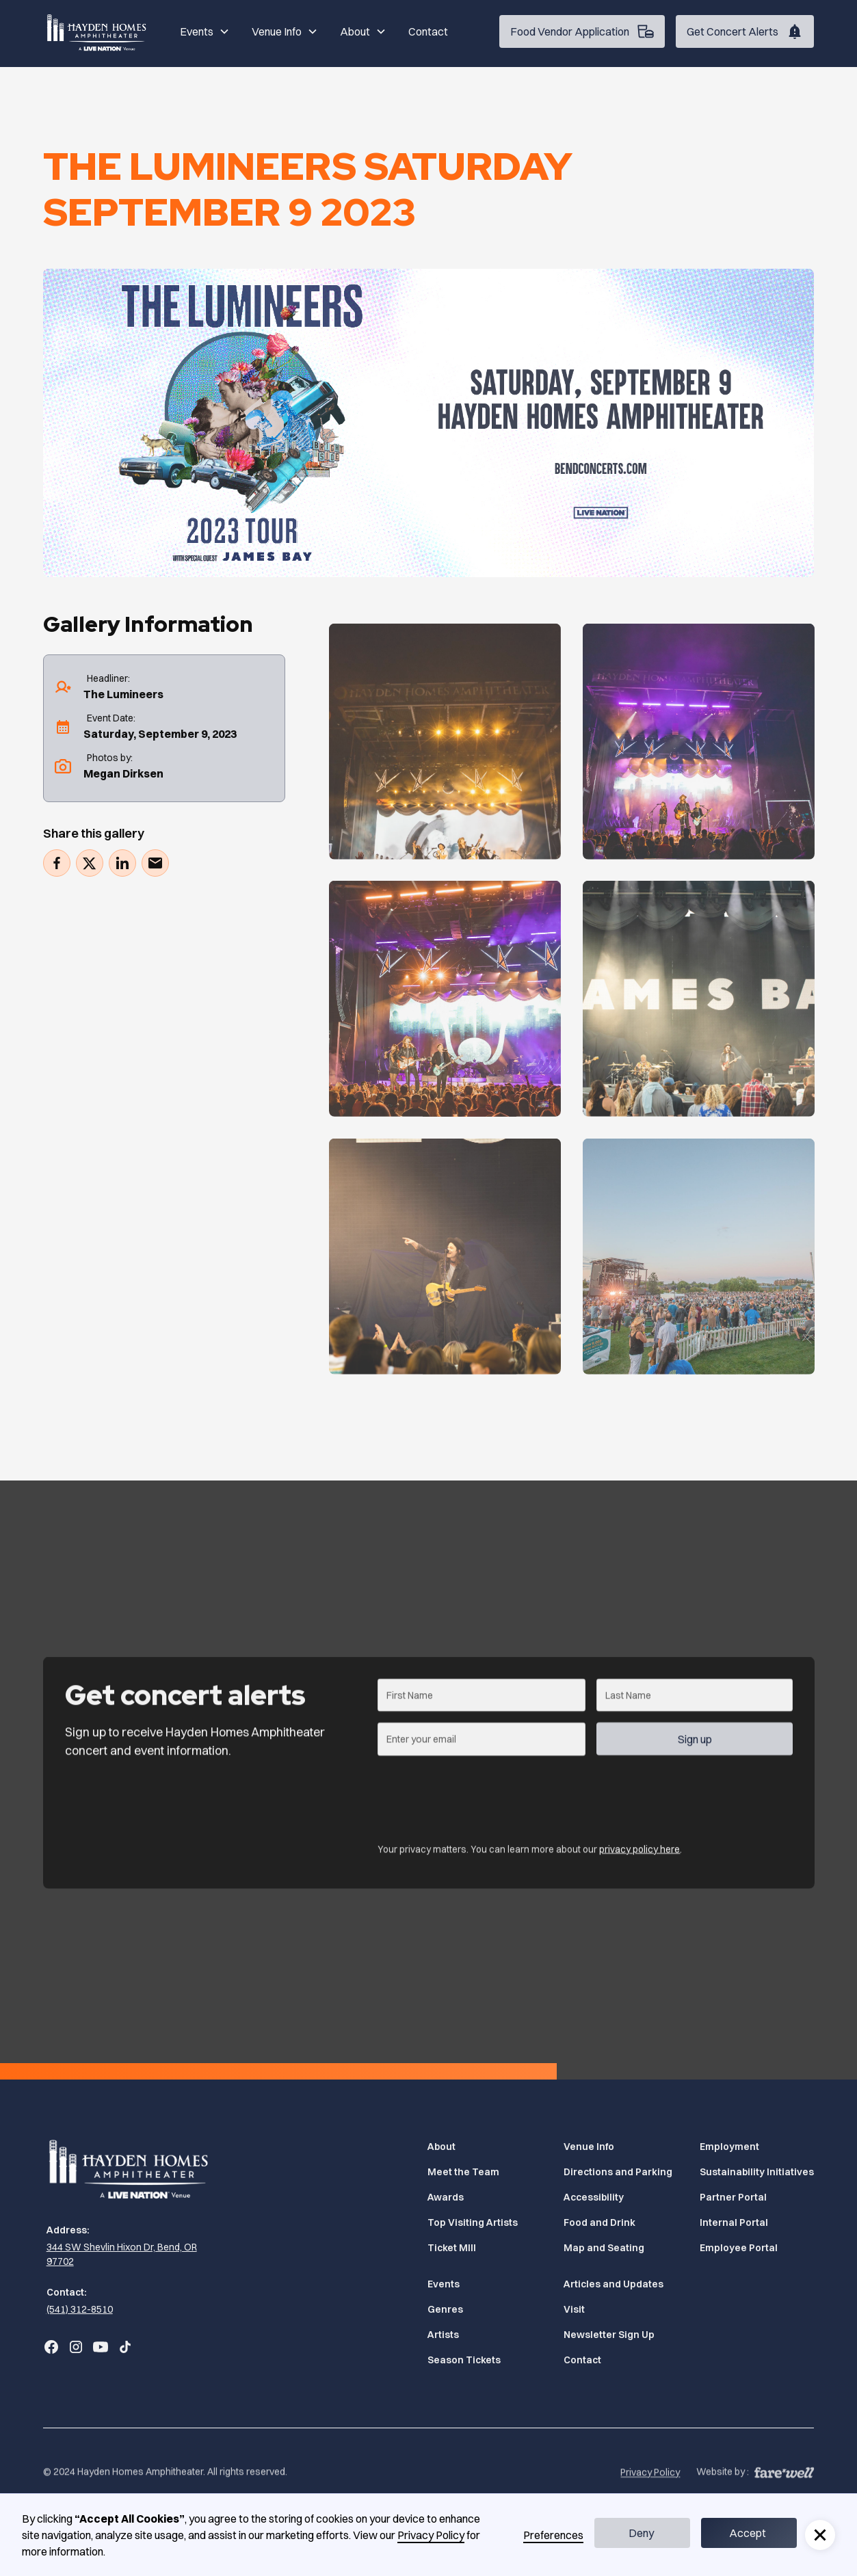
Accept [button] (747, 2533)
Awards (445, 2197)
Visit (574, 2309)
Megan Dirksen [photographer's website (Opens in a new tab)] (123, 773)
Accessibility (594, 2197)
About (441, 2146)
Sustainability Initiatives (757, 2172)
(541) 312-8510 (80, 2309)
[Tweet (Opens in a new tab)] (90, 863)
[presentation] (481, 1797)
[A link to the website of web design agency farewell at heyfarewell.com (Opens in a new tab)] (784, 2489)
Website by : (722, 2490)
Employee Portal (739, 2248)
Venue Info (589, 2146)
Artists (443, 2334)
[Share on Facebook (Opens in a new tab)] (57, 863)
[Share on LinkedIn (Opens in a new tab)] (122, 863)
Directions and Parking (618, 2172)
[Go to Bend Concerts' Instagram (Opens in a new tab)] (76, 2347)
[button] (205, 31)
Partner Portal (733, 2197)
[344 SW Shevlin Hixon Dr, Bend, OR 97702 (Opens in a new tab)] (130, 2254)
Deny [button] (641, 2533)
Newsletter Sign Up (609, 2334)
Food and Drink (599, 2222)
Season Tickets (464, 2360)
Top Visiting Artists (472, 2222)
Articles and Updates (613, 2284)
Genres (445, 2309)
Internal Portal (734, 2222)
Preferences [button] (553, 2535)
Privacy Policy (650, 2492)
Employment (729, 2146)
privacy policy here (639, 1853)
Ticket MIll (451, 2248)
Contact (428, 31)
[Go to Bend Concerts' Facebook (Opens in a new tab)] (51, 2347)
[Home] (98, 31)
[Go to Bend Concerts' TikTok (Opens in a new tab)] (125, 2347)
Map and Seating (604, 2248)
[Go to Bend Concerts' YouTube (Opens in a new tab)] (100, 2347)
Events (443, 2284)
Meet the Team (463, 2172)
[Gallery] (445, 761)
